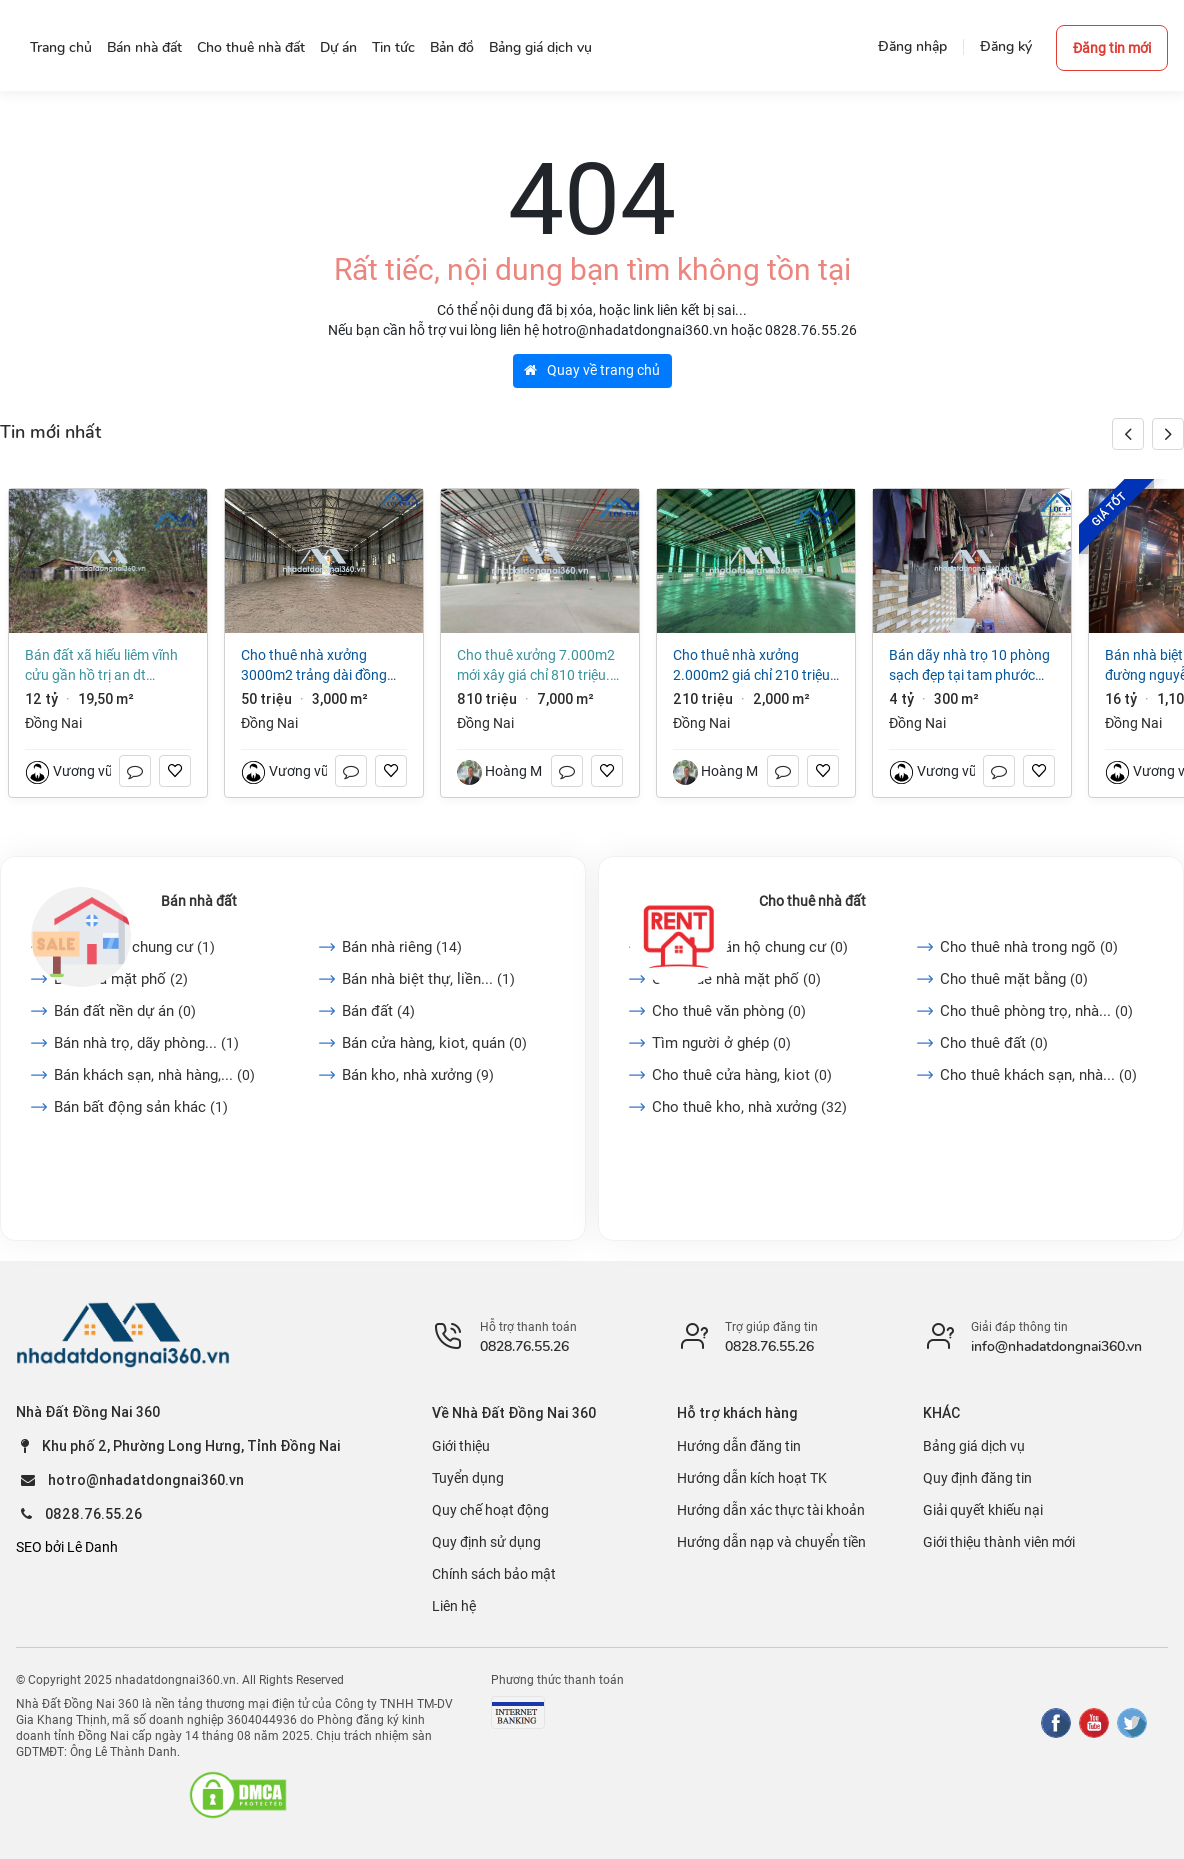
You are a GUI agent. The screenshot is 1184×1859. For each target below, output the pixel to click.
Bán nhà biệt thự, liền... (428, 979)
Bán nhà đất (199, 901)
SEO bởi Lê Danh (67, 1547)
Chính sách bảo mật (494, 1574)
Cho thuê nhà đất (812, 901)
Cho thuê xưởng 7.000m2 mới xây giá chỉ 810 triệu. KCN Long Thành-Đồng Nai (536, 666)
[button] (1168, 434)
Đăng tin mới (1112, 48)
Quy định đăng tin (977, 1478)
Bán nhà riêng (402, 947)
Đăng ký (1006, 46)
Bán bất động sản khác (141, 1107)
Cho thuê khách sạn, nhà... (1038, 1075)
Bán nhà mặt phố (121, 979)
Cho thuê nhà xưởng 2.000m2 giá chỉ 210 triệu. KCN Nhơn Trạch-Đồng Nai (753, 666)
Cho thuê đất (994, 1043)
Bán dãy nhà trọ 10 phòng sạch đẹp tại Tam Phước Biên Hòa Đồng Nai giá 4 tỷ (969, 666)
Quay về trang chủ (592, 370)
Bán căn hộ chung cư (134, 947)
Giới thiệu (461, 1446)
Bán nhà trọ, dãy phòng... (146, 1043)
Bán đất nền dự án (125, 1011)
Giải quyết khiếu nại (983, 1510)
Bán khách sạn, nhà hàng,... (154, 1075)
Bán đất (378, 1011)
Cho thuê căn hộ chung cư (750, 947)
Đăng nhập (912, 46)
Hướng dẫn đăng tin (739, 1446)
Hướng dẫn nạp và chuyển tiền (771, 1542)
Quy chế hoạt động (490, 1510)
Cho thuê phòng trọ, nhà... (1036, 1011)
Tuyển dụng (468, 1478)
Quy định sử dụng (486, 1542)
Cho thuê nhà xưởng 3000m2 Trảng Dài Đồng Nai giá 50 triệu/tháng (314, 666)
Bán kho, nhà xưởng (418, 1075)
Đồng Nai (53, 723)
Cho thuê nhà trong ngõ (1029, 947)
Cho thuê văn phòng (729, 1011)
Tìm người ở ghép (721, 1043)
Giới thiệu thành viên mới (999, 1542)
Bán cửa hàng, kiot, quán (434, 1043)
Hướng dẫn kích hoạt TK (752, 1478)
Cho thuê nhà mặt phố (736, 979)
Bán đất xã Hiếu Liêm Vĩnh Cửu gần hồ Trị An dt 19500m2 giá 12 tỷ (101, 666)
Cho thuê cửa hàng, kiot (742, 1075)
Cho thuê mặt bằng (1014, 979)
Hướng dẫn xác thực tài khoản (771, 1510)
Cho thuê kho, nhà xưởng (749, 1107)
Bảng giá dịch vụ (974, 1446)
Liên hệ (454, 1606)
